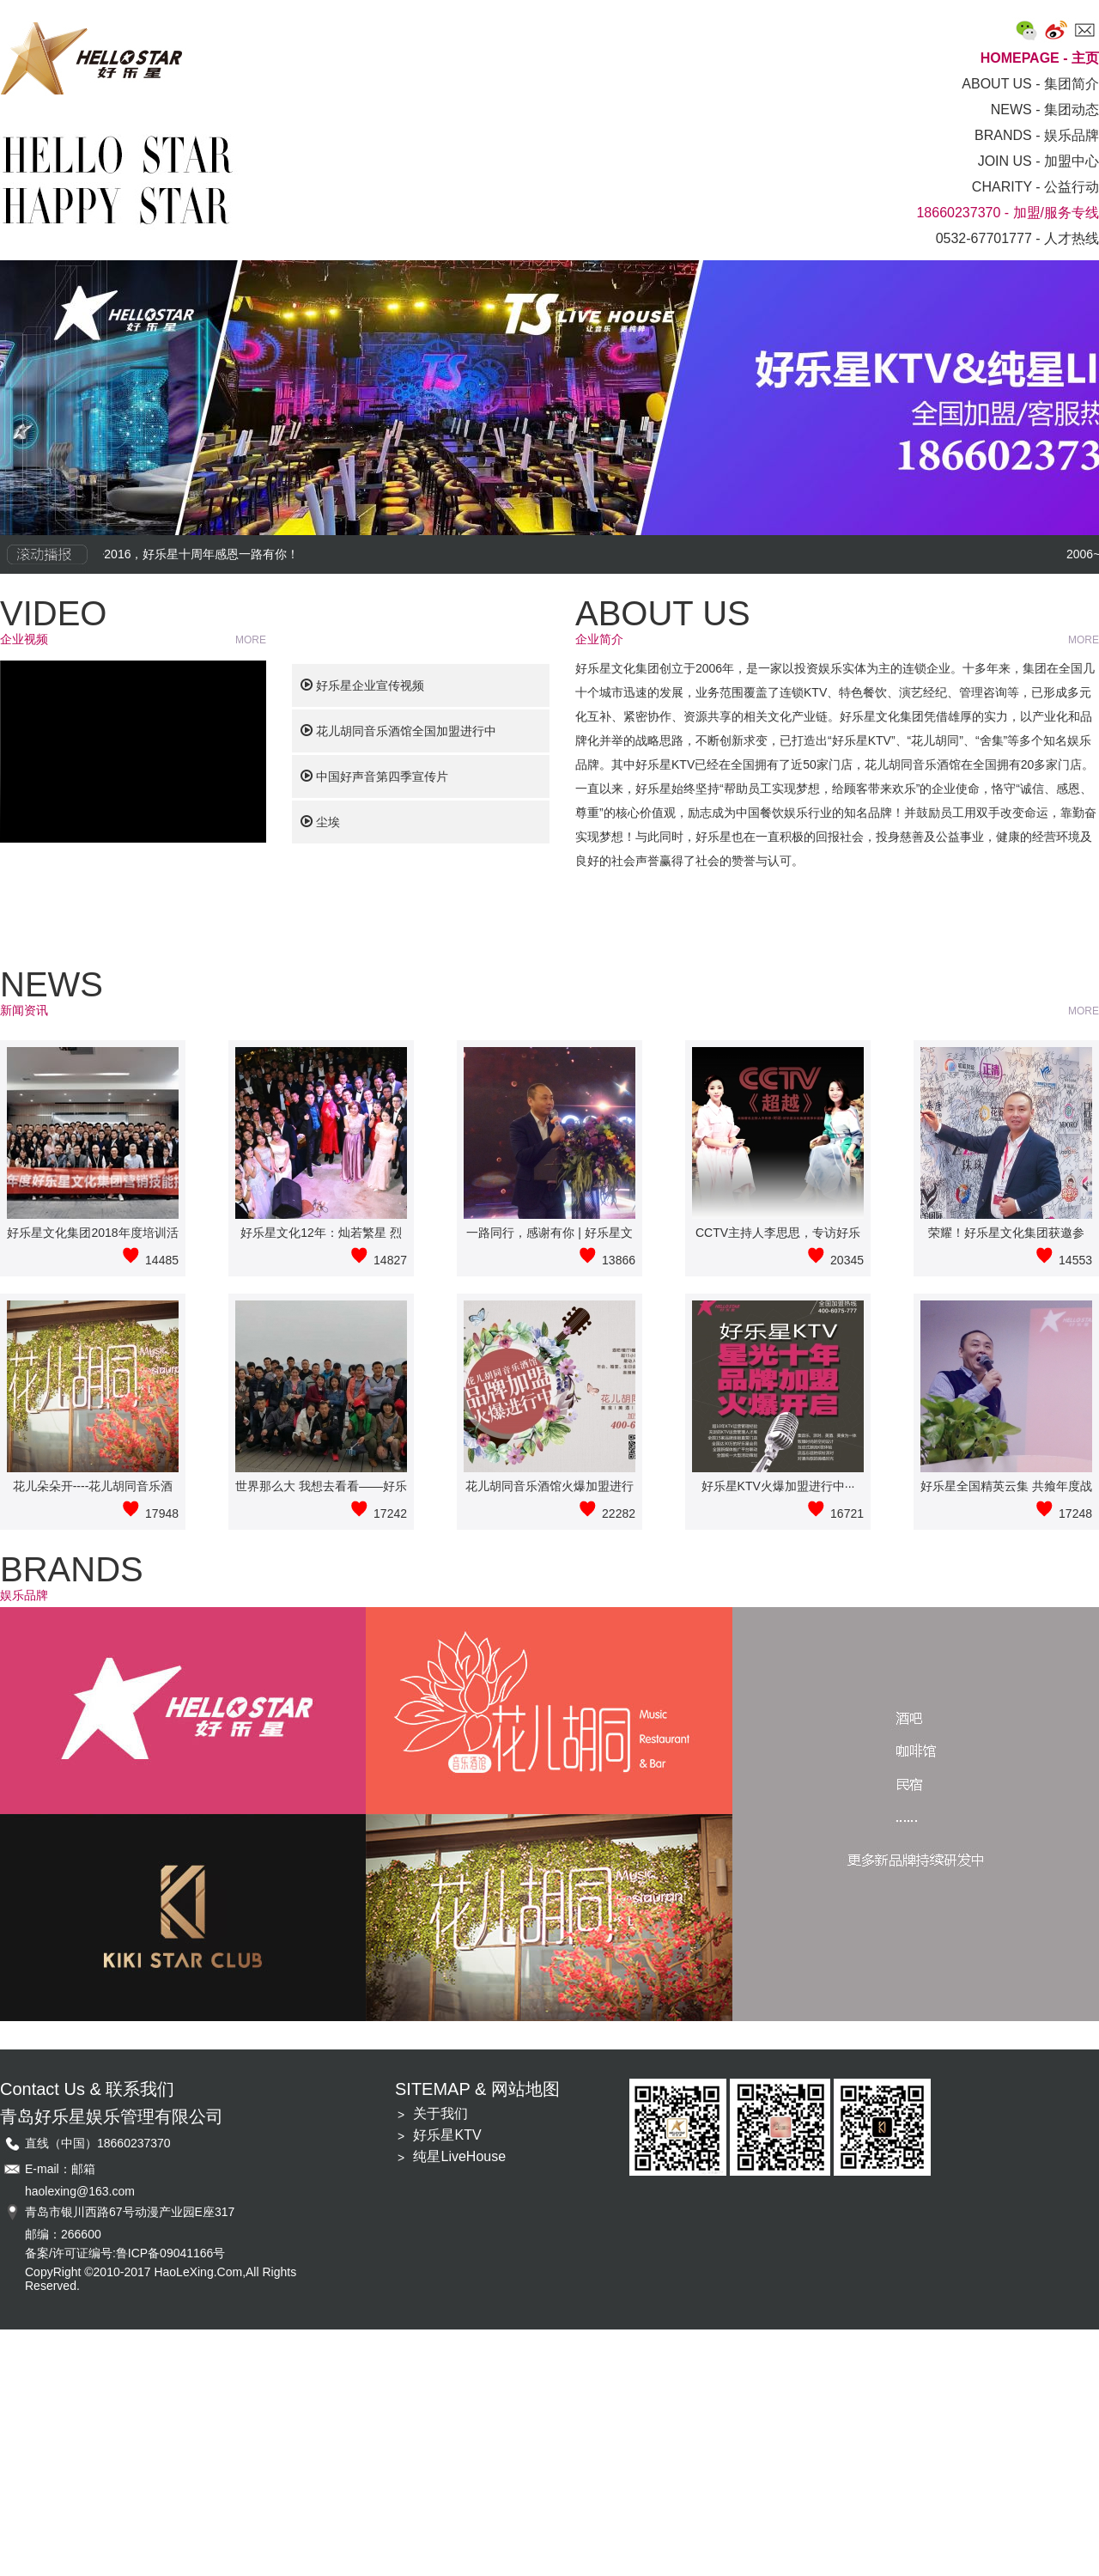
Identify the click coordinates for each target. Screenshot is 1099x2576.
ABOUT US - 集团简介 (1030, 83)
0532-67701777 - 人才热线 (1017, 238)
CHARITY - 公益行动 (1035, 187)
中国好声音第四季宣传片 (374, 776)
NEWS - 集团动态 (1045, 109)
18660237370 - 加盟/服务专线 (1007, 212)
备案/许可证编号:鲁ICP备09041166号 (125, 2253)
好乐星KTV (447, 2135)
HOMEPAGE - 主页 (1040, 58)
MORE (250, 640)
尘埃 (320, 821)
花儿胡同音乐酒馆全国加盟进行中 (398, 730)
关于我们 (440, 2113)
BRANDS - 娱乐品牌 (1037, 135)
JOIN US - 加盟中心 (1038, 161)
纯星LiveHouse (459, 2156)
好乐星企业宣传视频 (362, 685)
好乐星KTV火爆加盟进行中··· (778, 1486)
